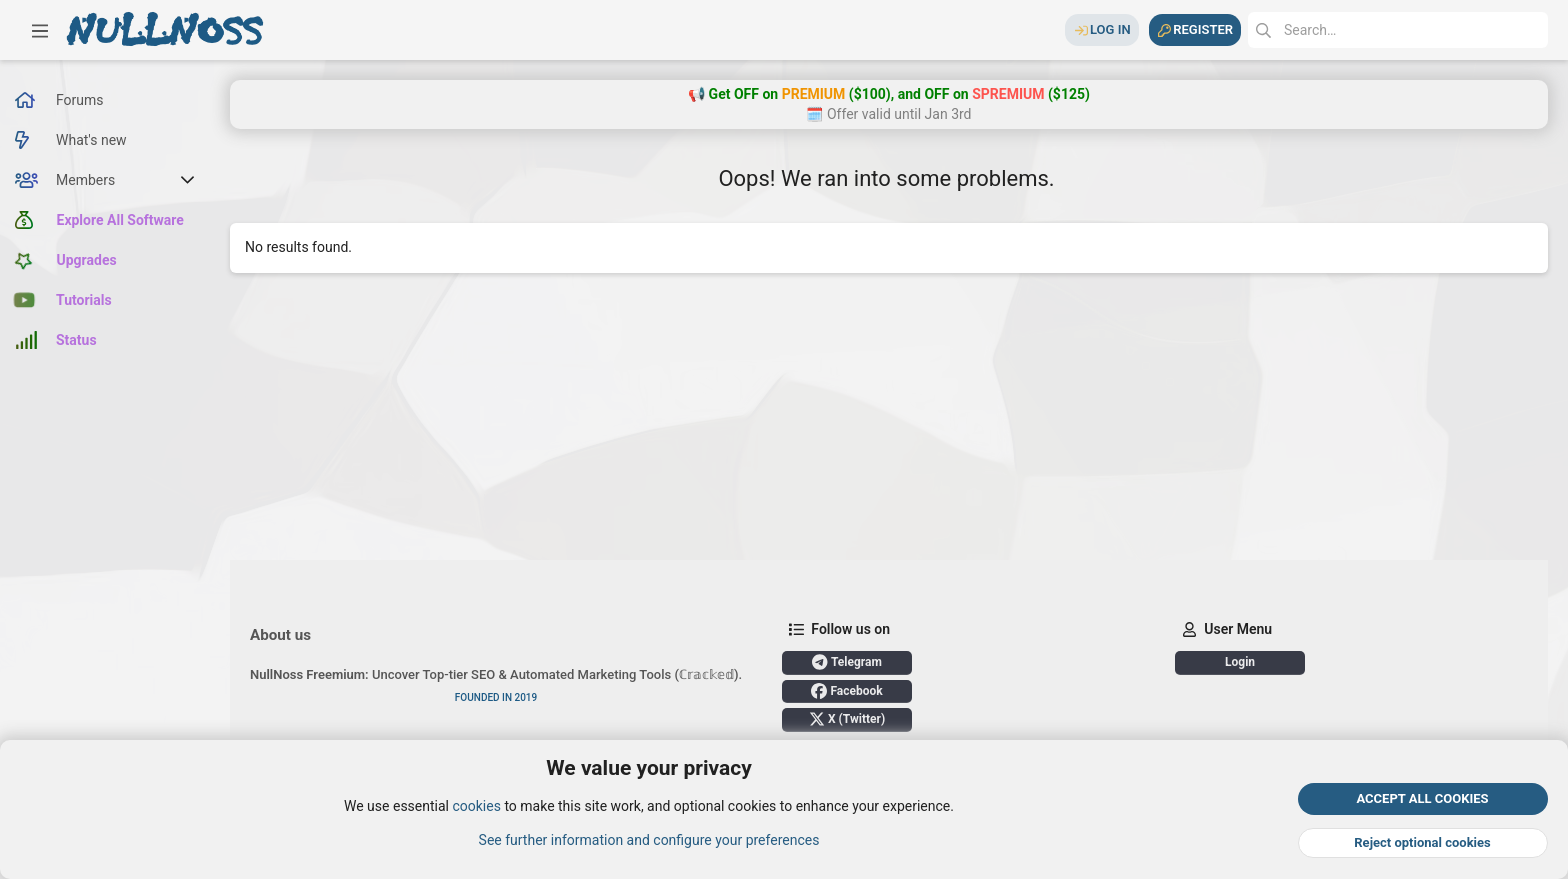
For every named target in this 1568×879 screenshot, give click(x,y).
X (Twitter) (847, 719)
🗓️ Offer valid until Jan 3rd (888, 114)
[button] (40, 30)
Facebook (846, 691)
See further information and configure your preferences (649, 840)
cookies (476, 807)
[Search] (1398, 30)
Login (1240, 662)
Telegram (847, 662)
